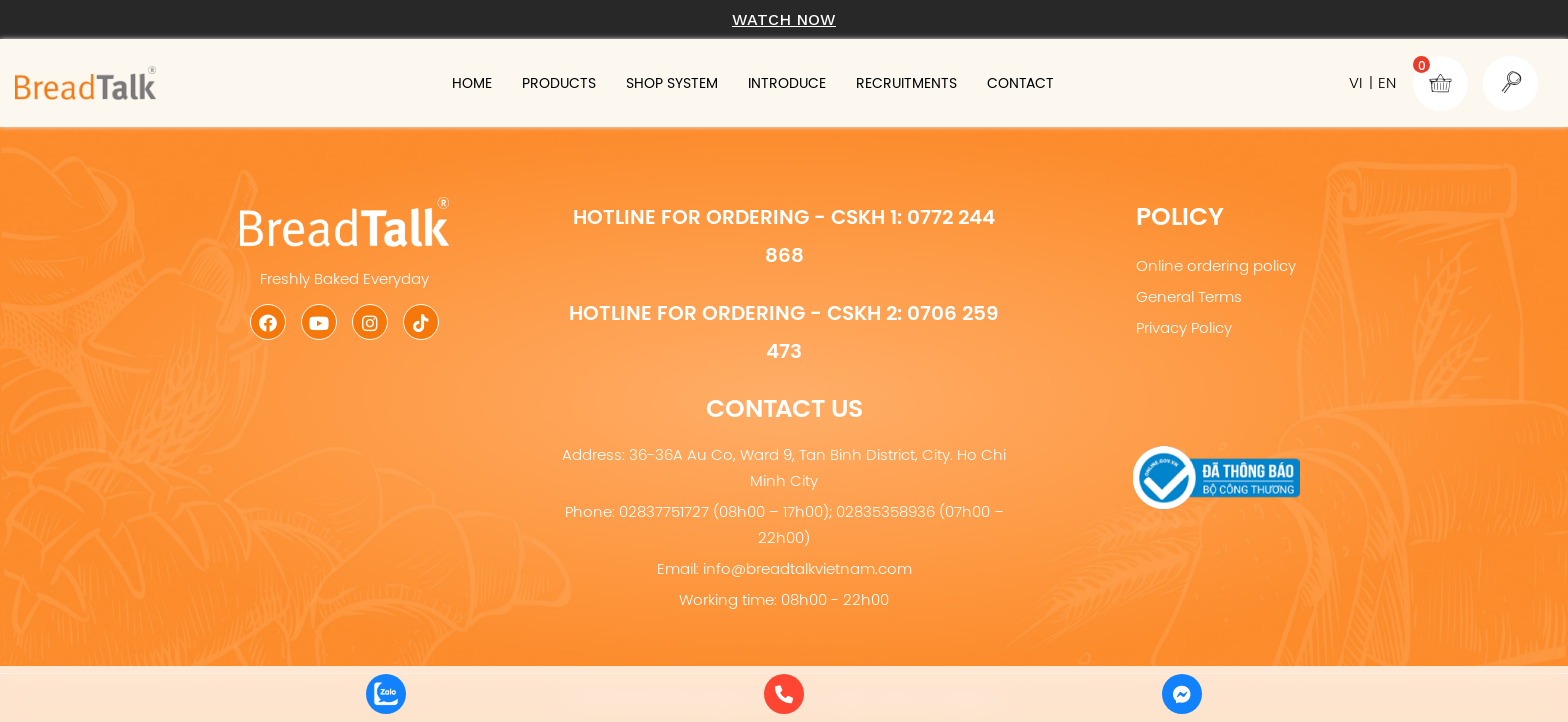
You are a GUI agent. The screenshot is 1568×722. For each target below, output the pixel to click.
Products (559, 83)
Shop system (672, 83)
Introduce (787, 83)
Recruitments (906, 83)
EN (1387, 82)
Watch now (784, 19)
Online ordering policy (1216, 265)
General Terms (1189, 296)
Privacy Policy (1184, 327)
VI (1355, 82)
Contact (1020, 83)
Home (472, 83)
